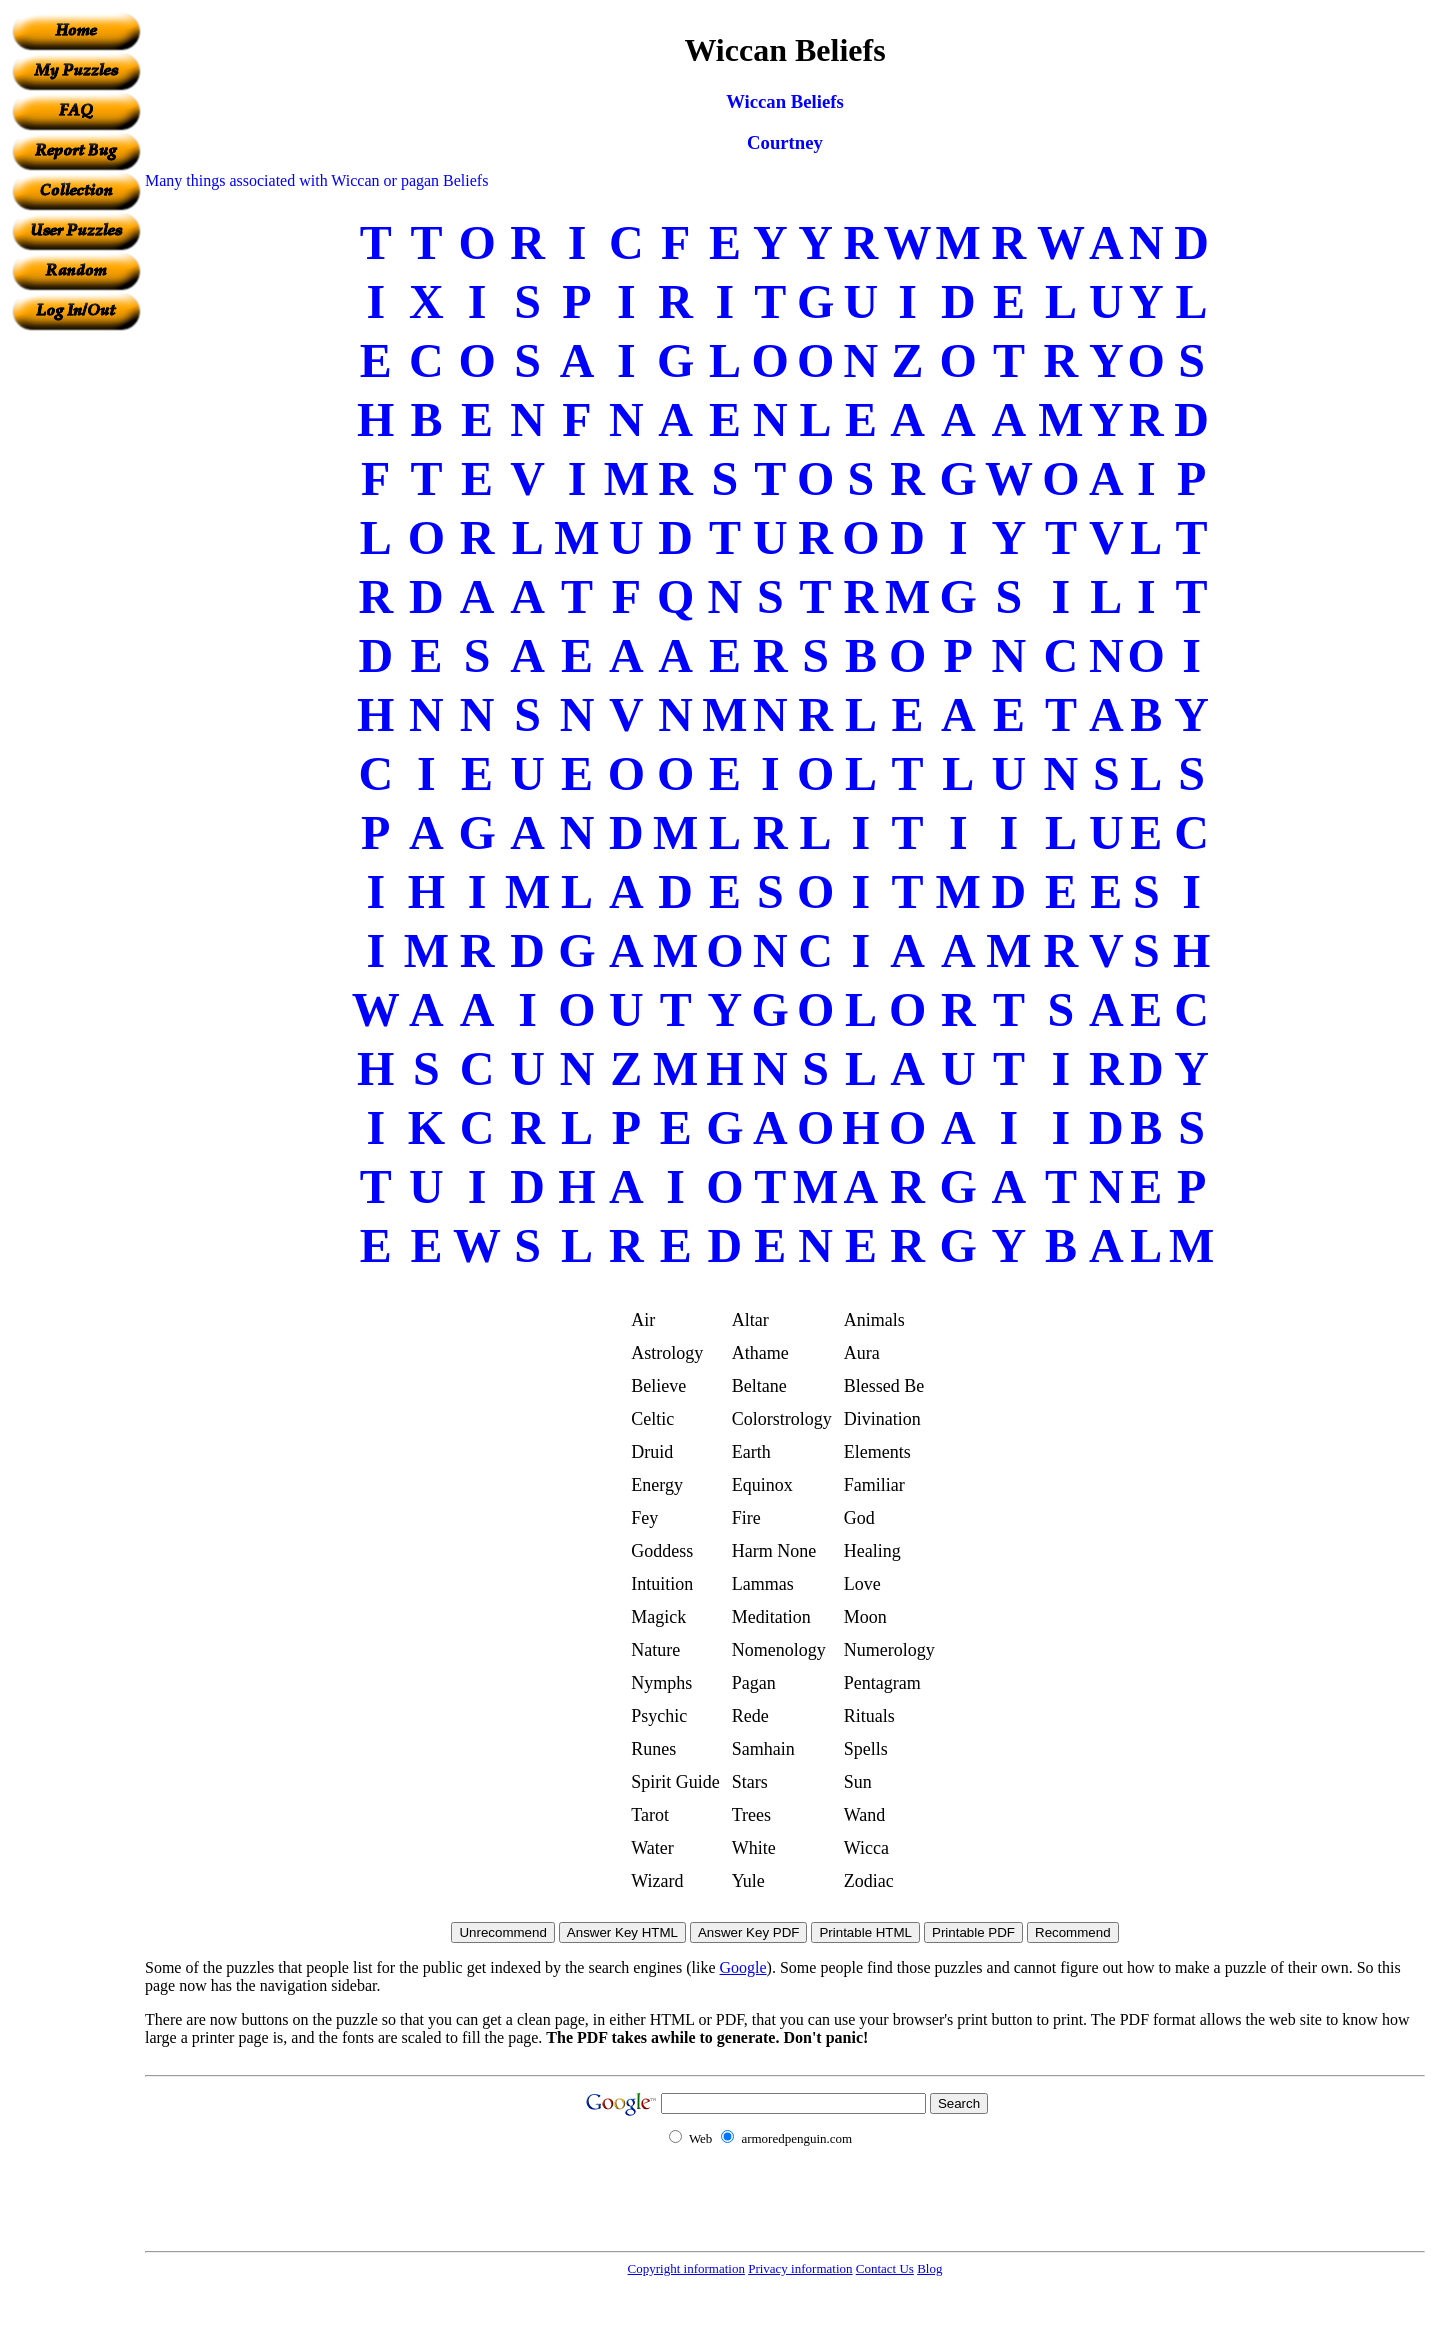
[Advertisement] (76, 631)
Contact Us (885, 2268)
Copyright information (686, 2268)
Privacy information (800, 2268)
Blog (929, 2268)
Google (743, 1967)
